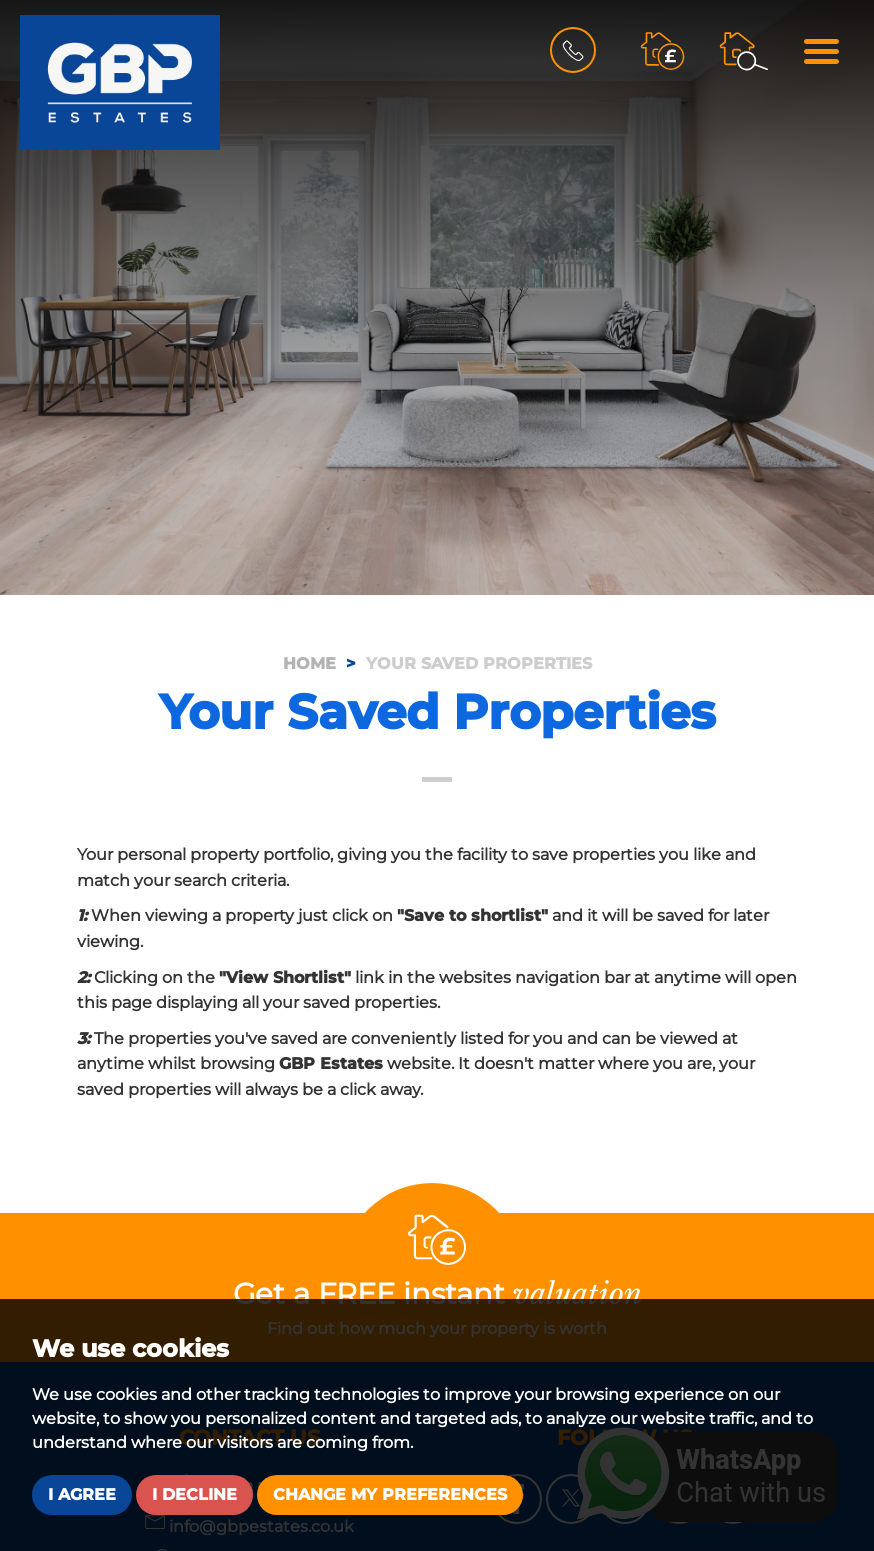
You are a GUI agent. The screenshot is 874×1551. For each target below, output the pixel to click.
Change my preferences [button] (390, 1494)
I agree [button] (82, 1494)
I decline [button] (194, 1494)
